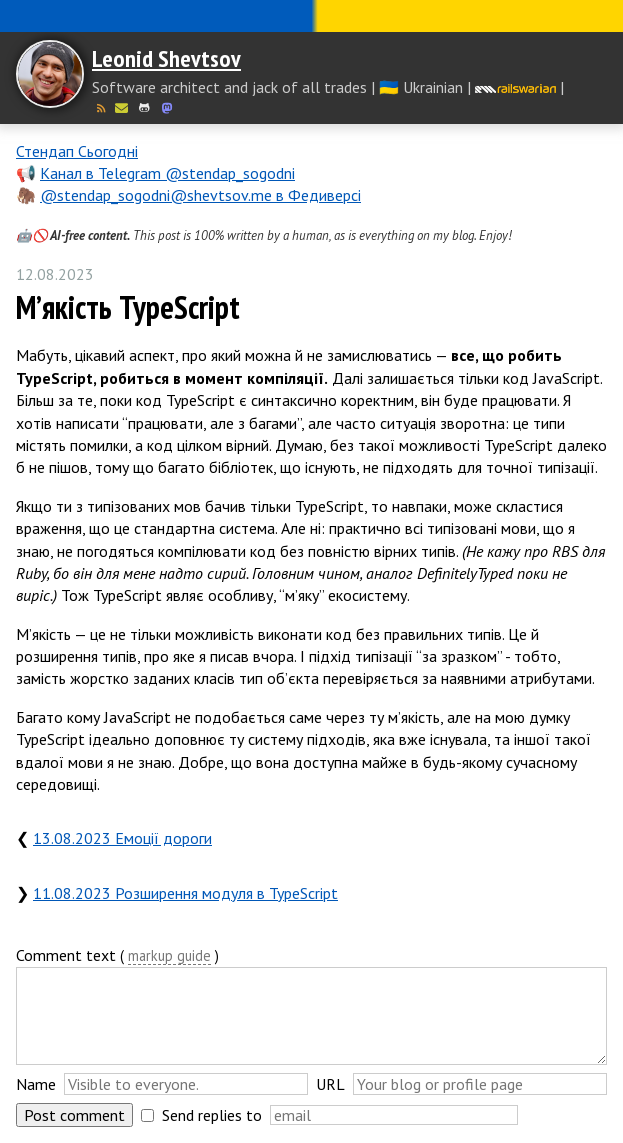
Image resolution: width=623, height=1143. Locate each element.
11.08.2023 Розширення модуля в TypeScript (185, 893)
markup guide (169, 956)
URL (330, 1084)
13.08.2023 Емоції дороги (122, 838)
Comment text (66, 955)
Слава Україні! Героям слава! (311, 16)
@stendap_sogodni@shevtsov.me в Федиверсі (200, 195)
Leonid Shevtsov (166, 58)
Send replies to (212, 1115)
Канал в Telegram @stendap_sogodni (167, 173)
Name (36, 1084)
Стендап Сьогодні (77, 151)
